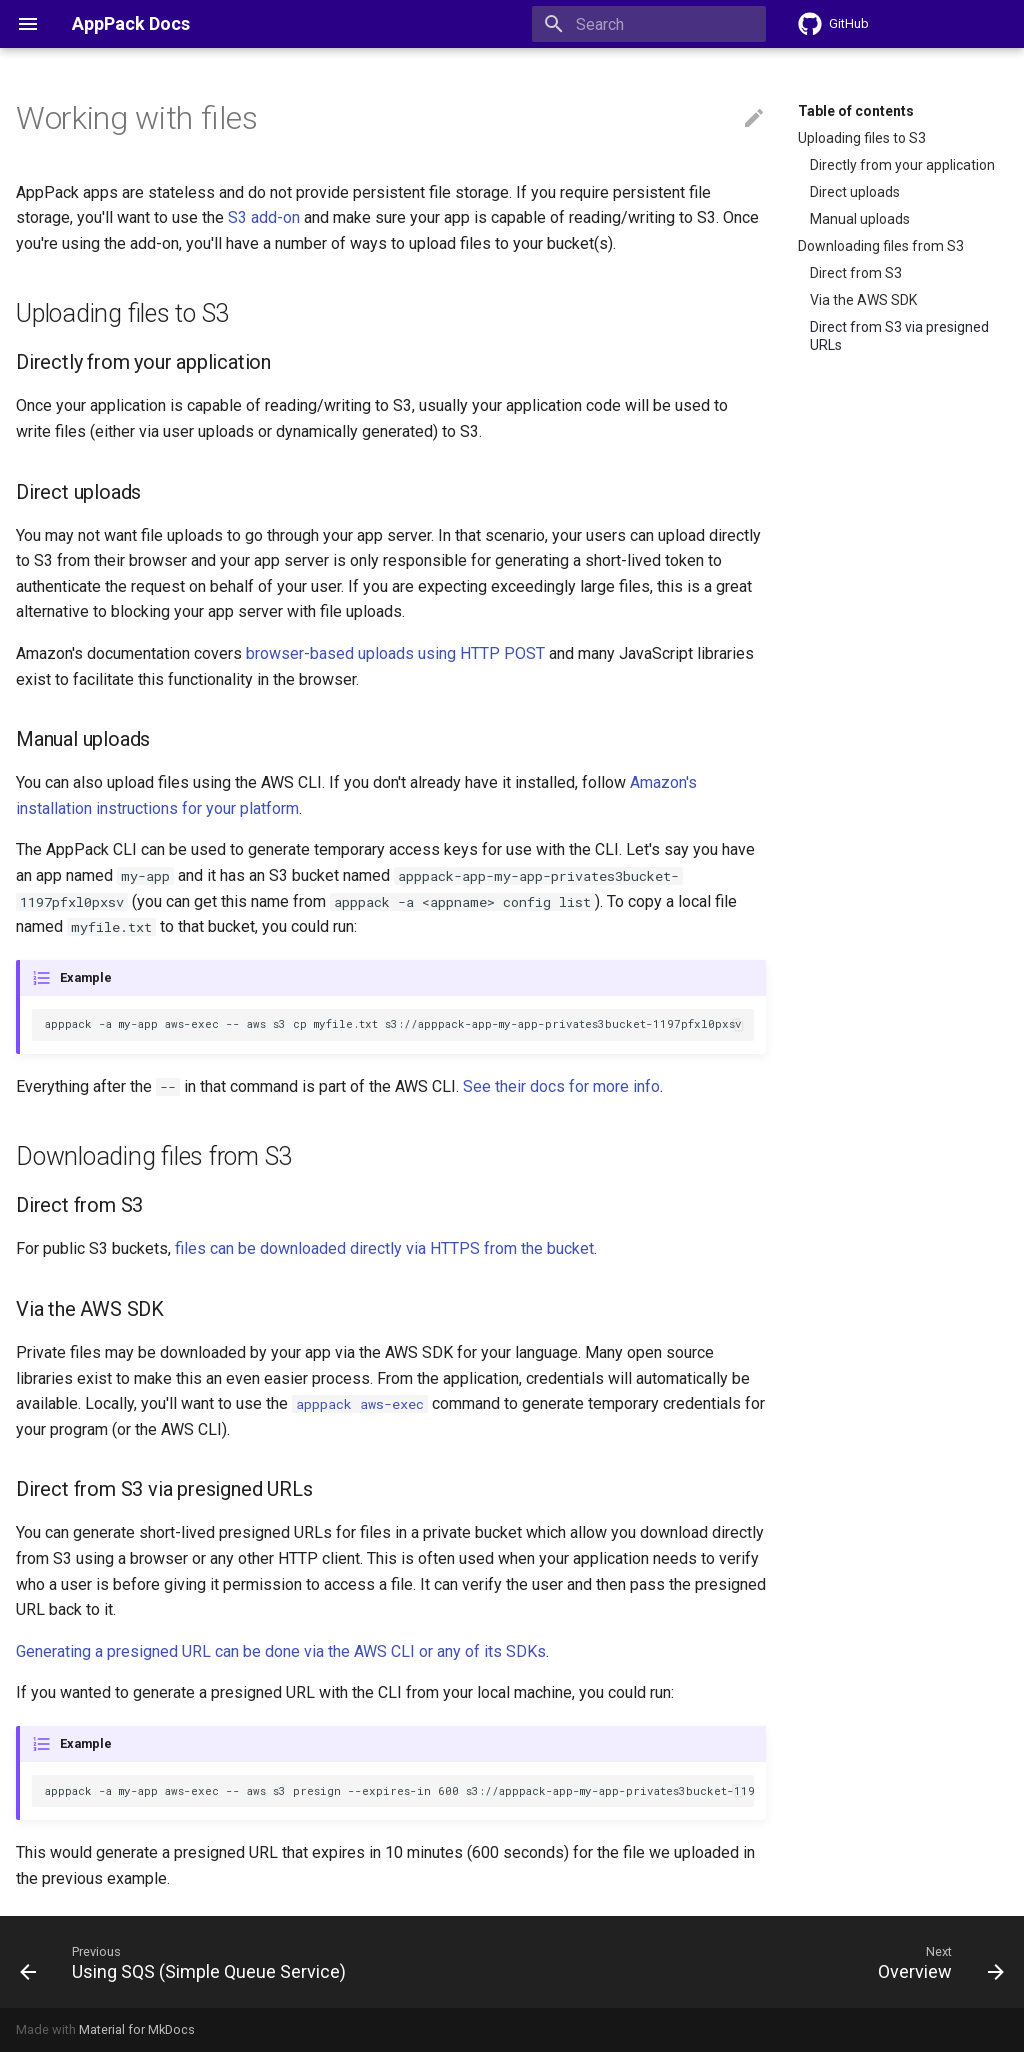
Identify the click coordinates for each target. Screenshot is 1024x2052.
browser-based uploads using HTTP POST (395, 653)
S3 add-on (264, 217)
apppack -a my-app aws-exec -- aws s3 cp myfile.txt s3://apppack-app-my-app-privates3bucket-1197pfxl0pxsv (393, 1024)
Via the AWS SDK (863, 300)
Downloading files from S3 (881, 246)
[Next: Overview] (936, 1962)
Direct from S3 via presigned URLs (899, 336)
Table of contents (856, 111)
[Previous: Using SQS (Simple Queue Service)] (187, 1962)
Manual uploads (860, 219)
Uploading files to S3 (862, 138)
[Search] (649, 24)
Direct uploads (855, 192)
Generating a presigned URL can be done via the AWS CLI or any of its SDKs (281, 1651)
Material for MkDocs (137, 2029)
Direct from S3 (856, 273)
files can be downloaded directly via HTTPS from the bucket (384, 1248)
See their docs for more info (561, 1086)
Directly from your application (902, 165)
